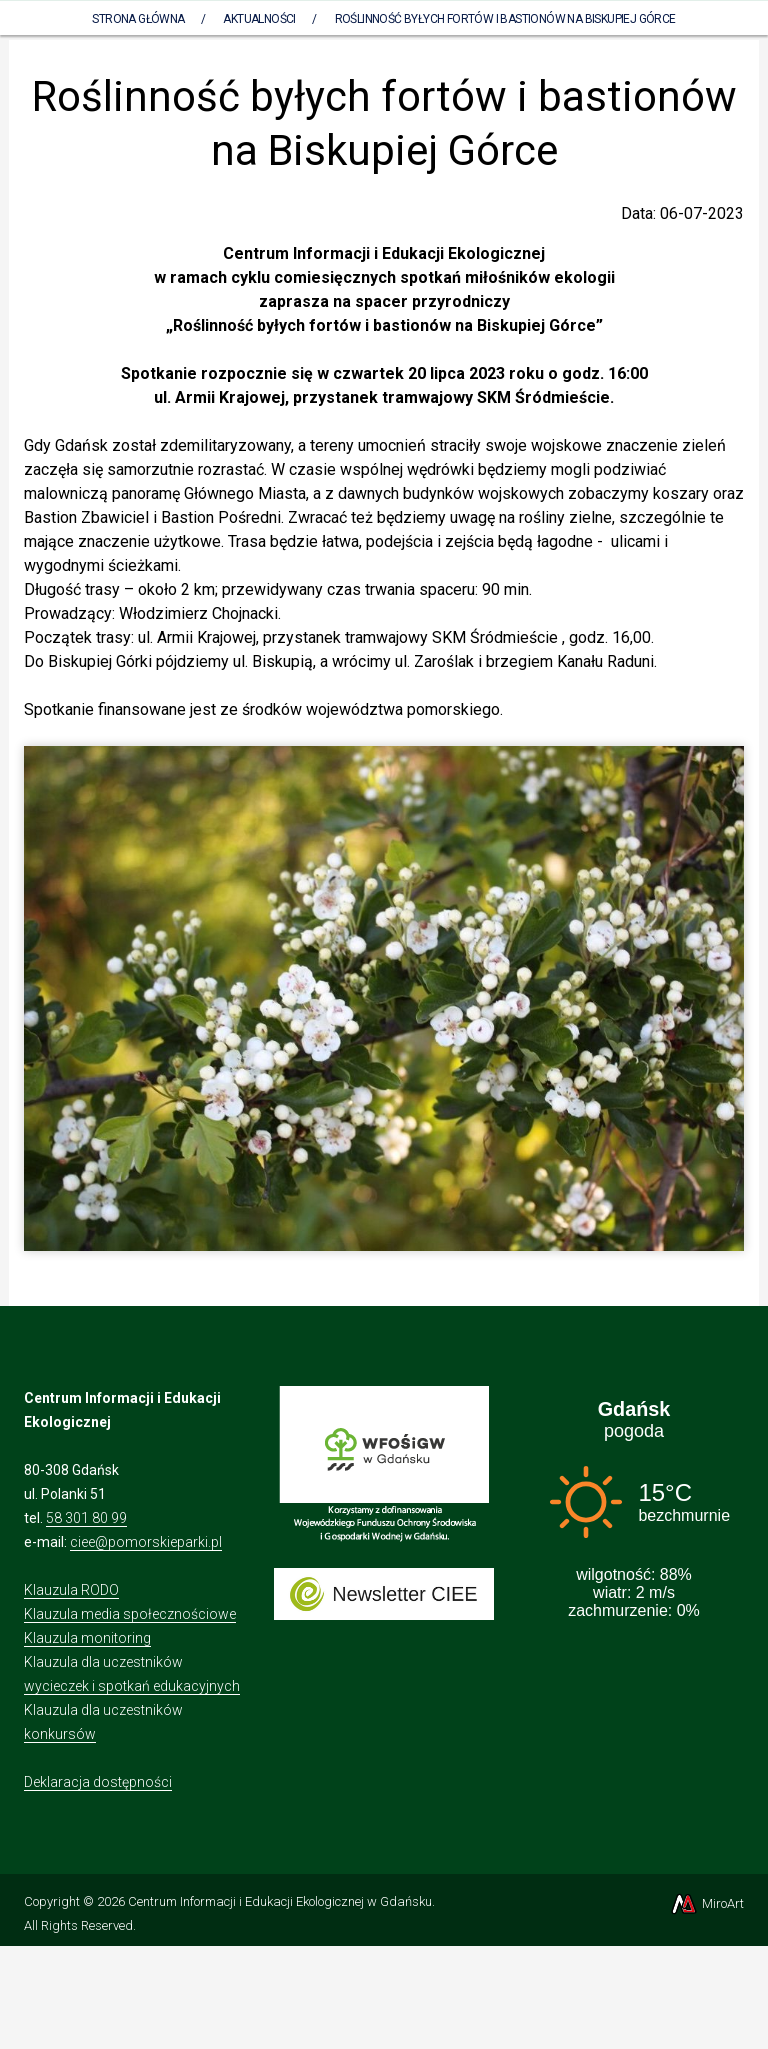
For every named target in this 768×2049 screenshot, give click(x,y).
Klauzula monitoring (87, 1638)
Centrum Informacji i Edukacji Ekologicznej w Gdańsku (280, 1901)
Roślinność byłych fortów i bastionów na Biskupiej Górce (505, 19)
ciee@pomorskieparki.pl (146, 1542)
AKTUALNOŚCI (259, 19)
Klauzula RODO (71, 1590)
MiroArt (706, 1903)
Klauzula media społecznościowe (130, 1614)
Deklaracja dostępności (98, 1782)
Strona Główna (138, 19)
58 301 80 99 (86, 1518)
